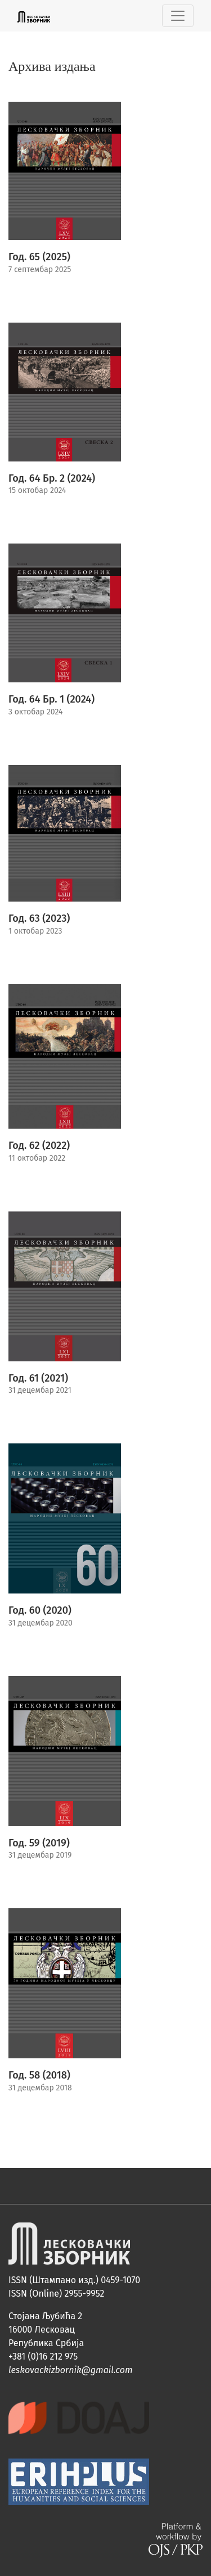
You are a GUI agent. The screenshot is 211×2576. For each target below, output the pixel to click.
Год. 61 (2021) (38, 1378)
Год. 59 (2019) (39, 1843)
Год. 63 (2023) (39, 918)
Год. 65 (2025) (39, 257)
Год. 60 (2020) (39, 1610)
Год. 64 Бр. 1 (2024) (51, 699)
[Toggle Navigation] (178, 15)
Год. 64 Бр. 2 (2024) (51, 478)
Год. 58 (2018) (39, 2075)
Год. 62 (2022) (39, 1145)
